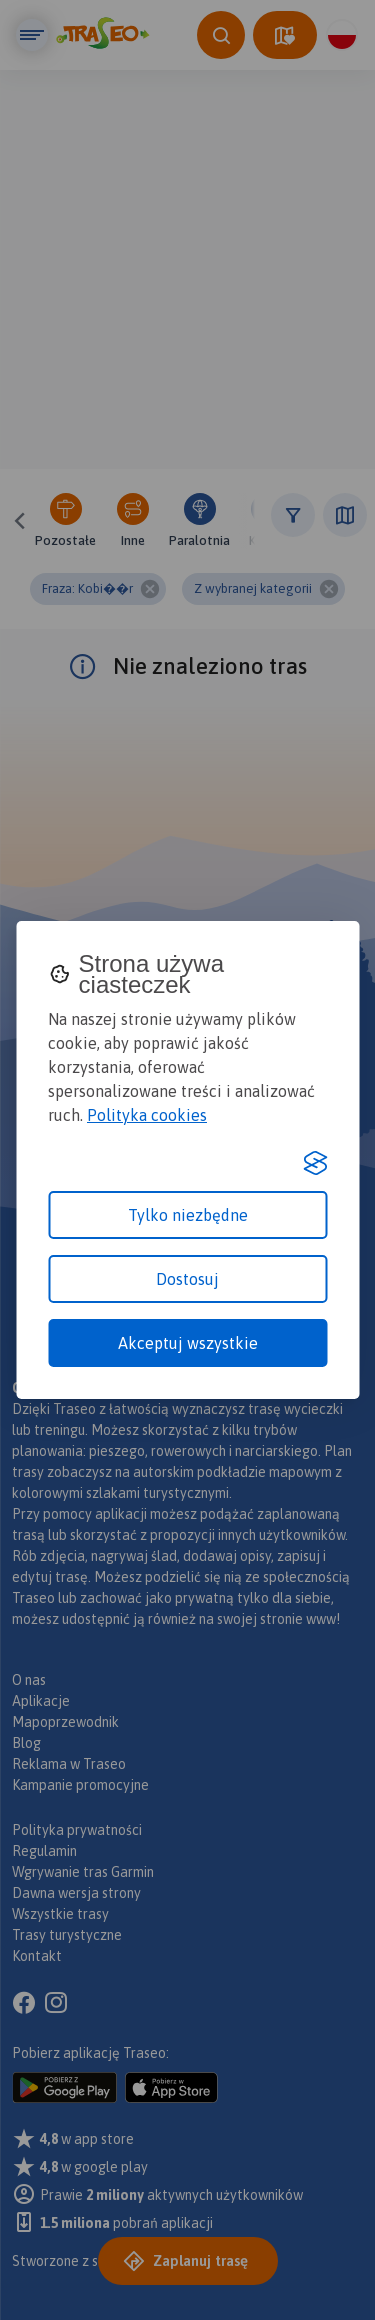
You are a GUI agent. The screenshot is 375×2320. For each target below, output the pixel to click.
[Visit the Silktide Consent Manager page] (315, 1163)
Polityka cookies (147, 1115)
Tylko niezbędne (188, 1215)
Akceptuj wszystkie (188, 1343)
